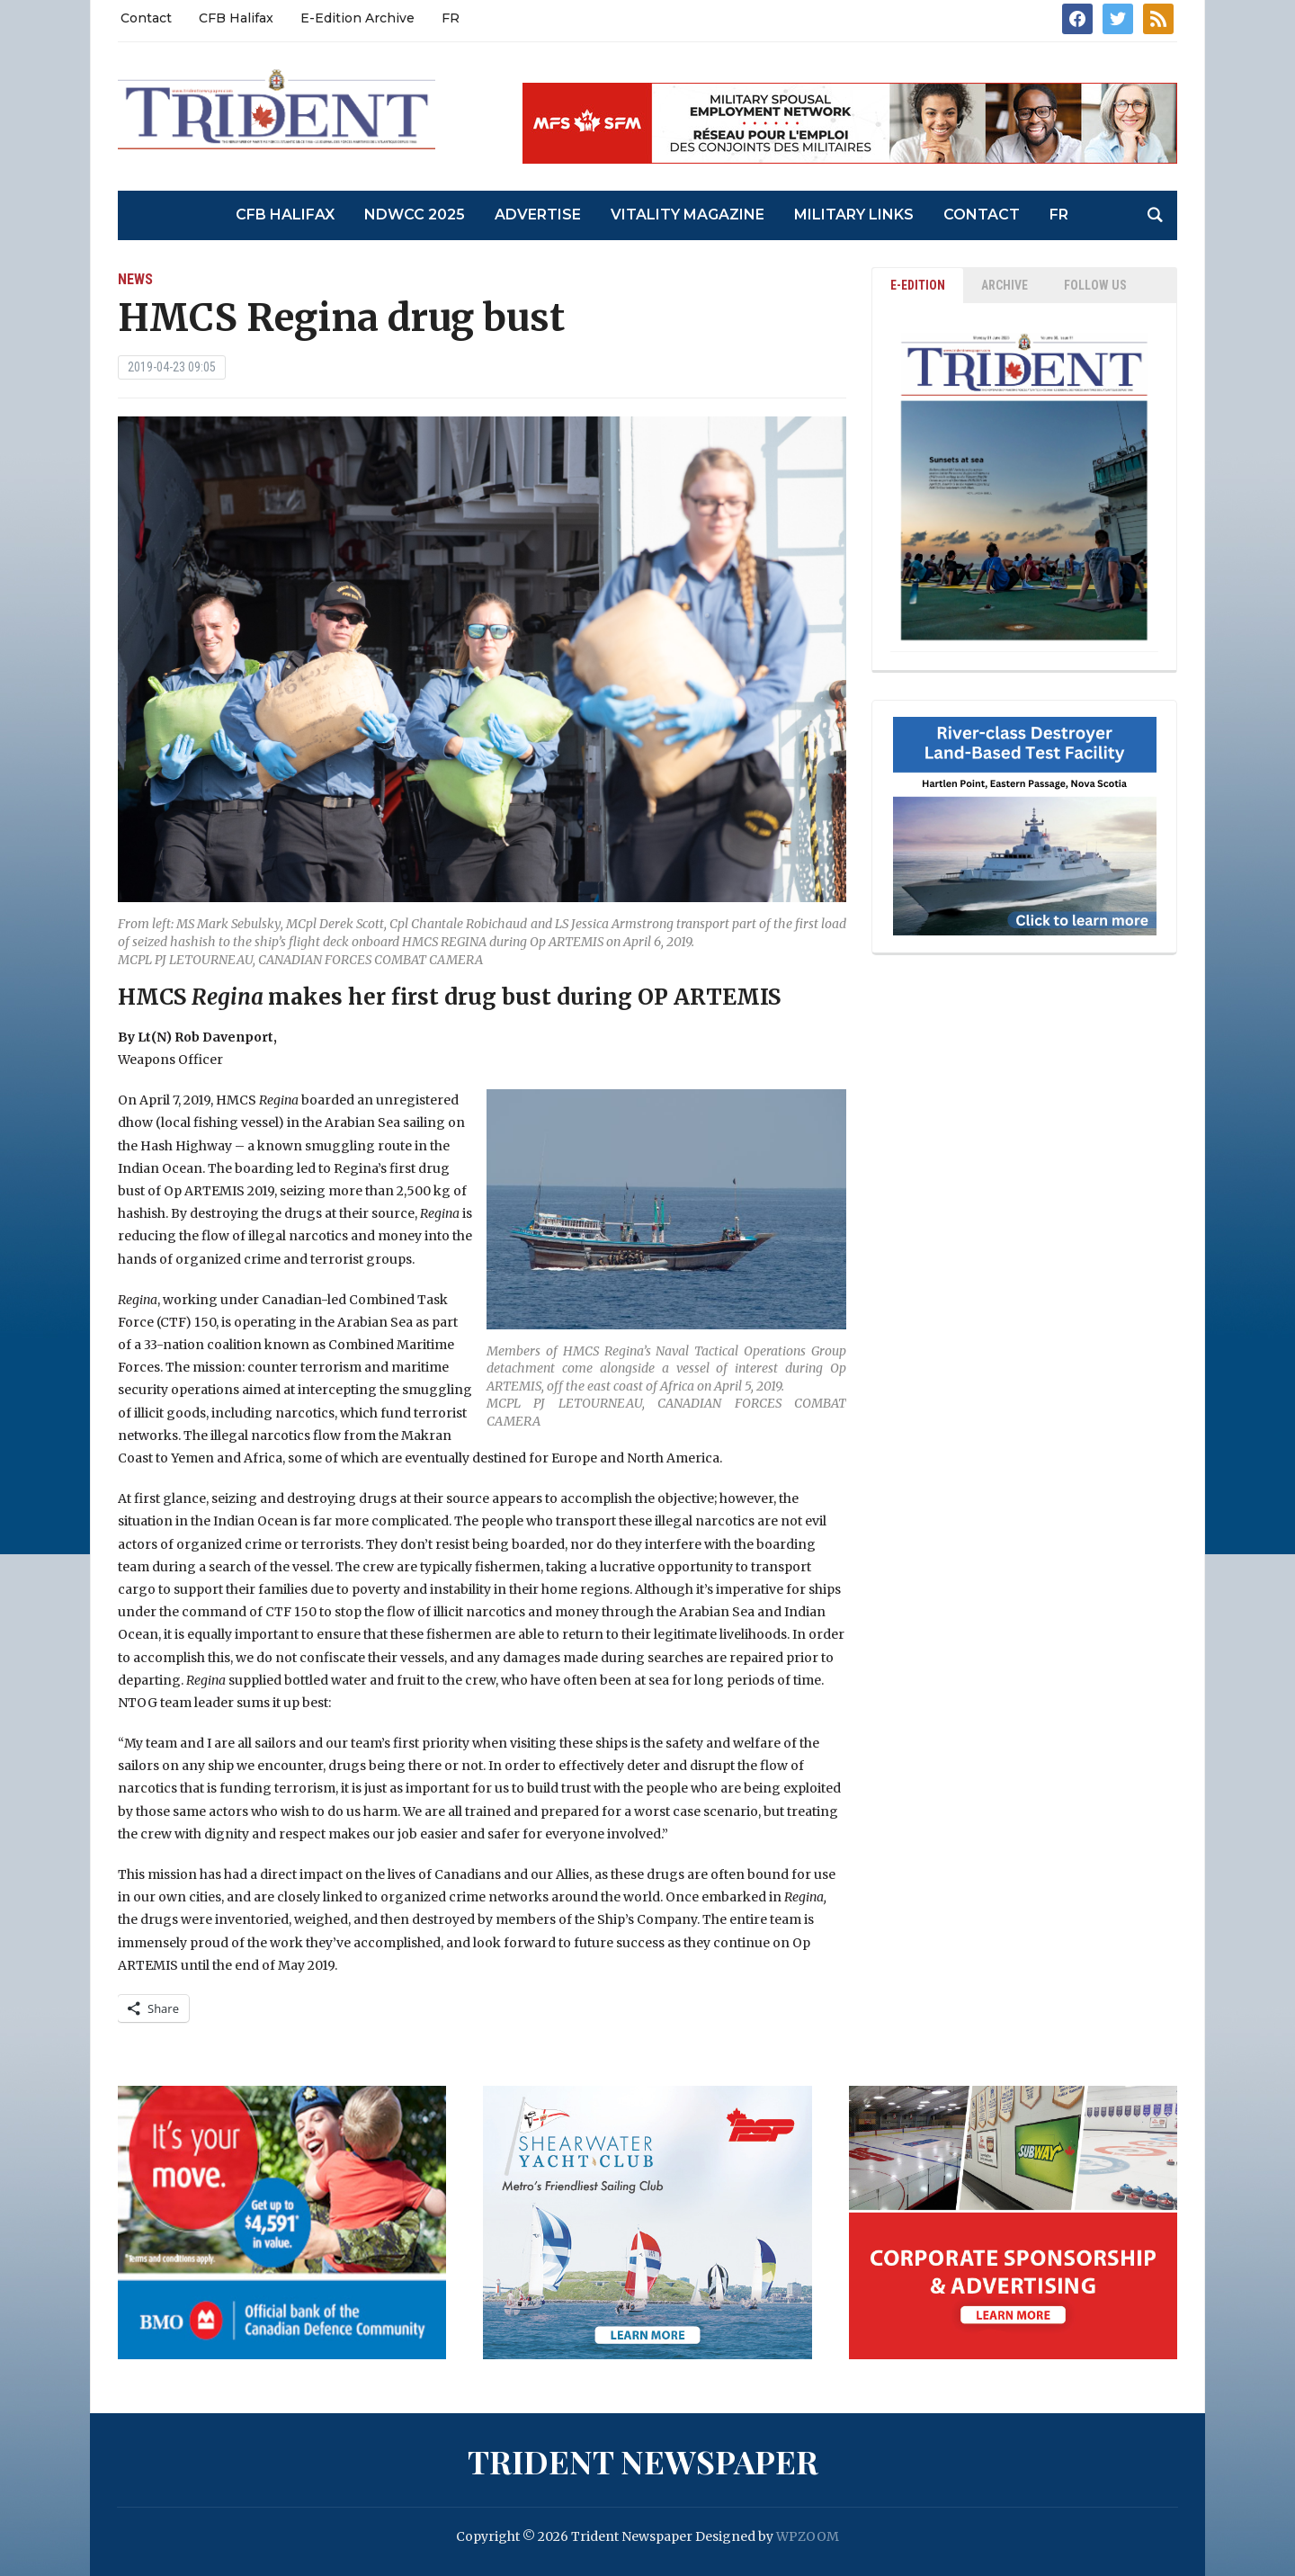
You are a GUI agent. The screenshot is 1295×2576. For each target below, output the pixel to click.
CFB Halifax (236, 18)
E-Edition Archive (357, 18)
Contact (146, 18)
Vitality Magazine (687, 214)
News (135, 279)
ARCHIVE (1004, 285)
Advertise (538, 214)
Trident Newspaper (643, 2460)
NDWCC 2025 (414, 214)
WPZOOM (807, 2536)
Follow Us (1095, 285)
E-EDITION (917, 285)
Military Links (854, 214)
